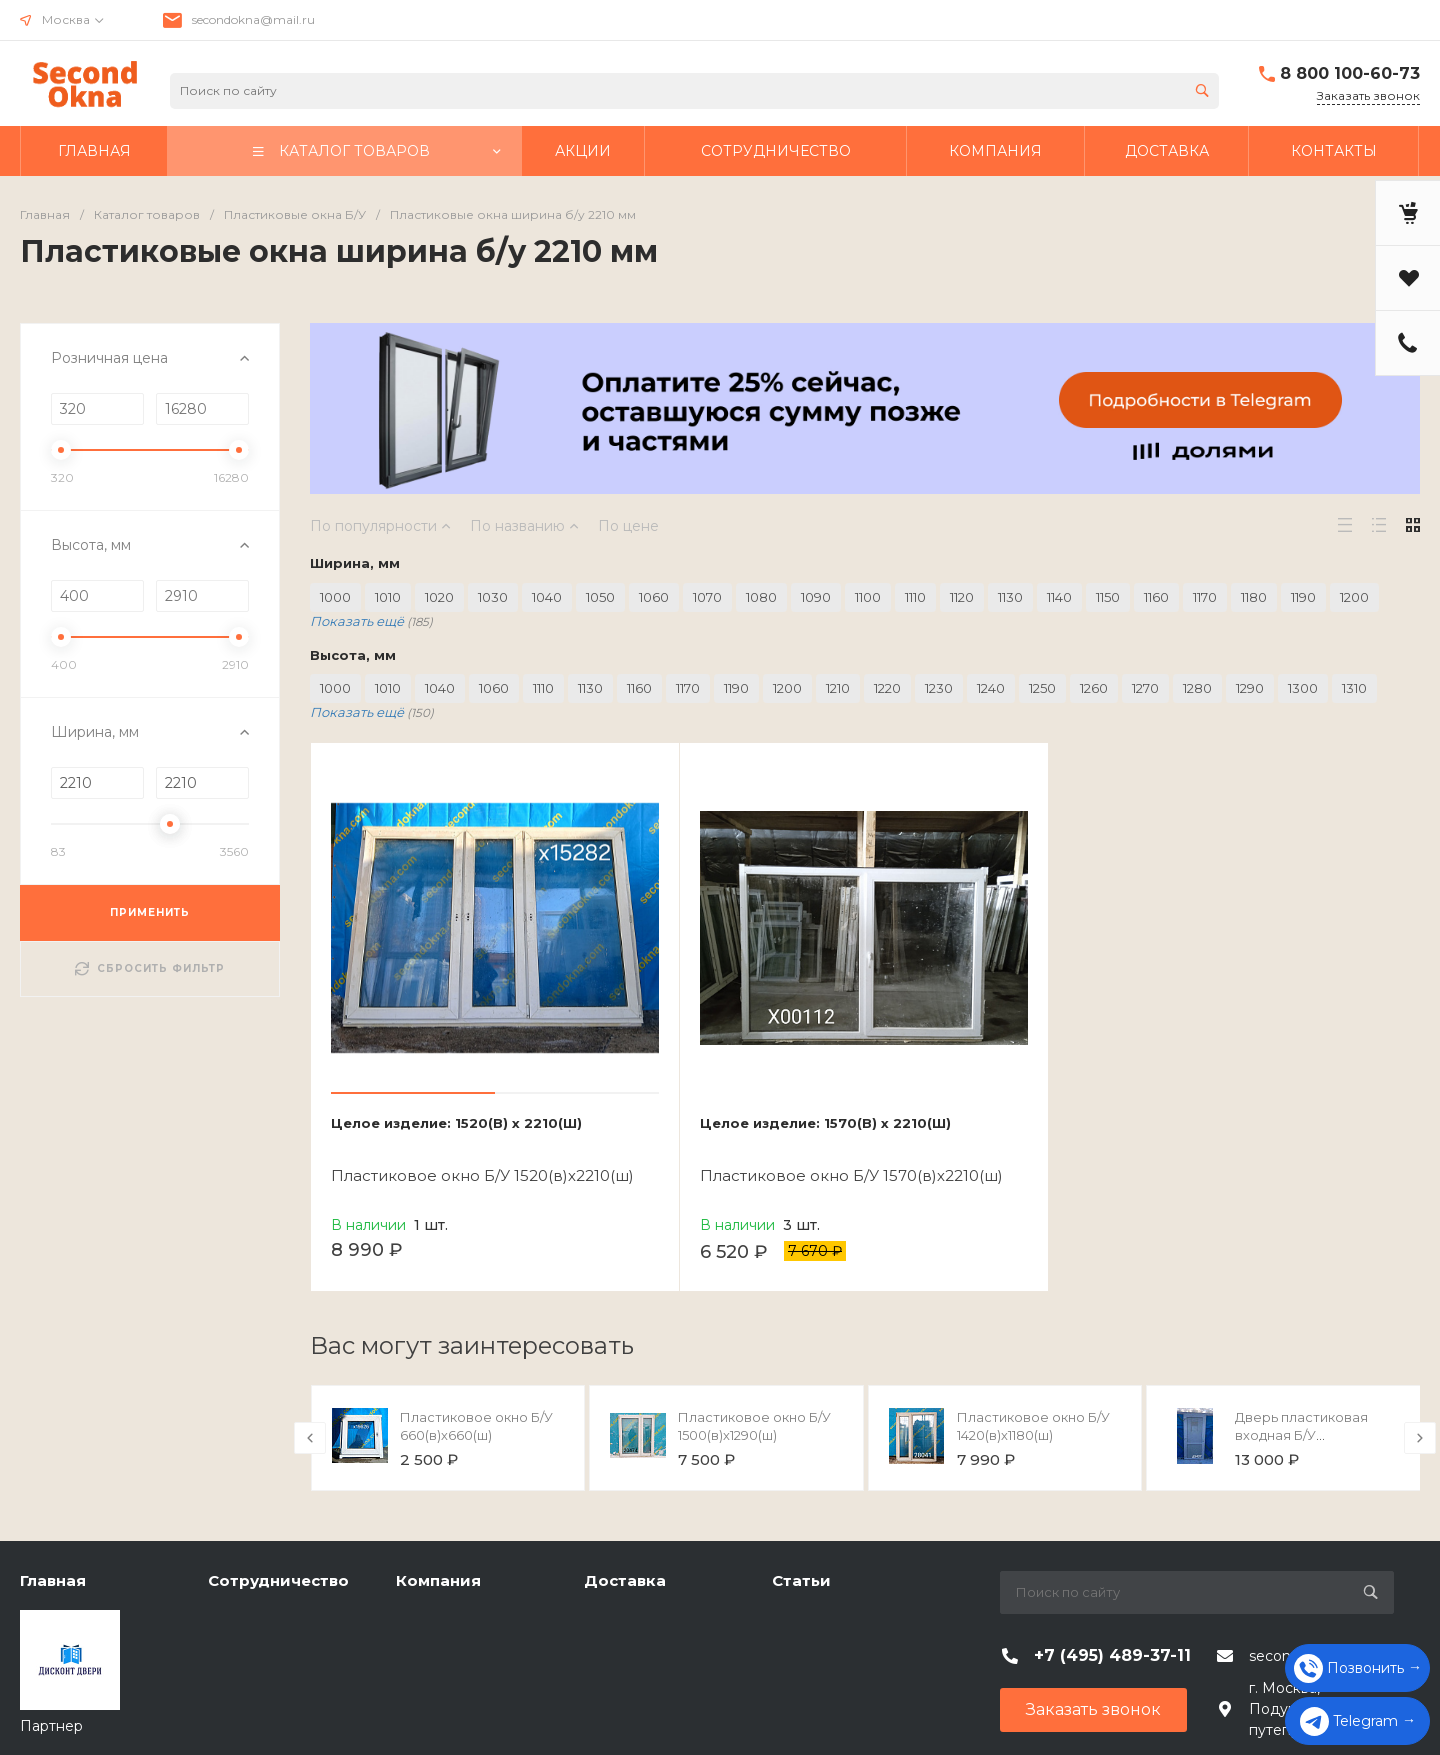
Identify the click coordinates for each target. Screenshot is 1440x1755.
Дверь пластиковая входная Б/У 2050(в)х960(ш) (1301, 1435)
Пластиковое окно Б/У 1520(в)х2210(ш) (482, 1175)
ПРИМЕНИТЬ (150, 912)
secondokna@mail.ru (253, 19)
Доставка (625, 1580)
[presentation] (310, 1438)
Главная (53, 1580)
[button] (413, 1093)
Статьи (801, 1580)
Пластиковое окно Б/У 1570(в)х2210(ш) (851, 1175)
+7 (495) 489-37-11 (1112, 1655)
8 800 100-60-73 (1350, 73)
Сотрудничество (278, 1580)
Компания (438, 1580)
